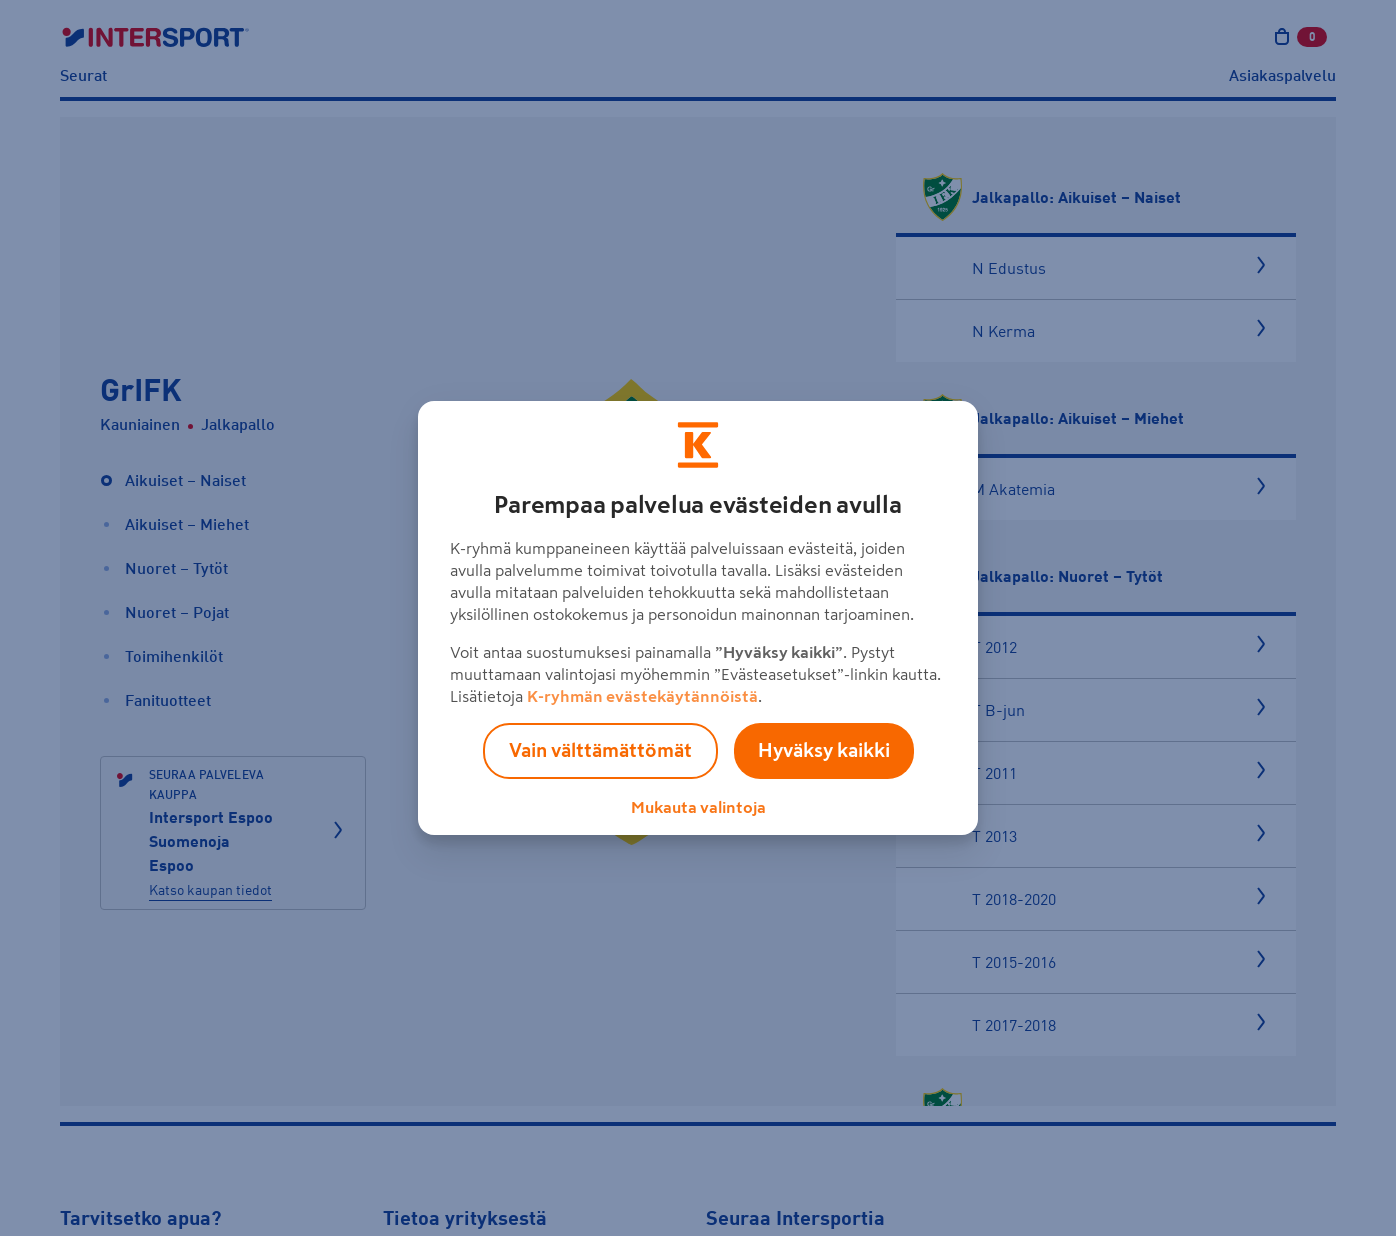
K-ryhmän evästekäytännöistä (642, 696)
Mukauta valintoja (698, 807)
